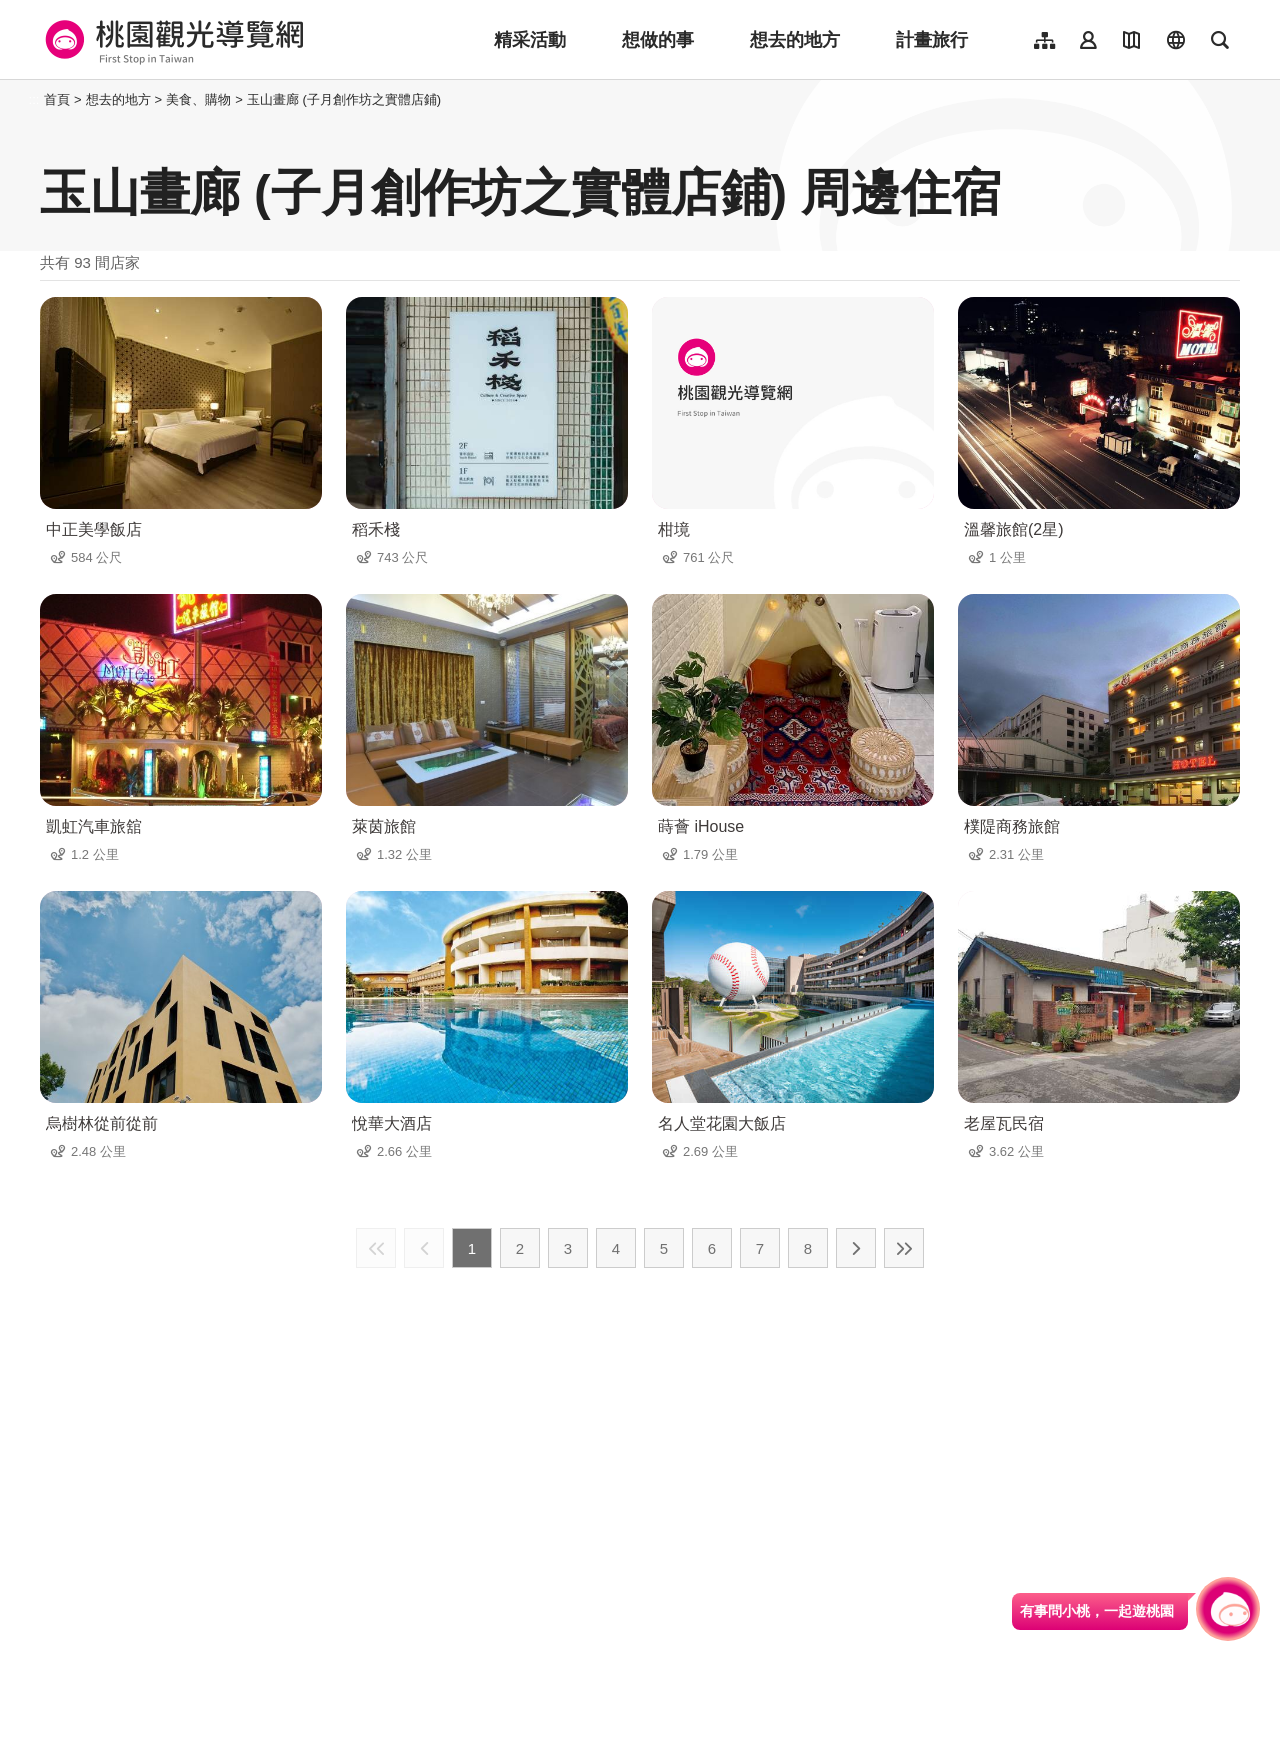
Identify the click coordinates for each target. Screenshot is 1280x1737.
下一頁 (856, 1248)
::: (34, 99)
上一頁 (424, 1248)
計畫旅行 (932, 40)
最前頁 (376, 1248)
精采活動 (530, 40)
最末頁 (904, 1248)
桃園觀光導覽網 (171, 40)
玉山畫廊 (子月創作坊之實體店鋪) (344, 99)
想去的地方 (795, 40)
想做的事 (658, 40)
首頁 (57, 99)
